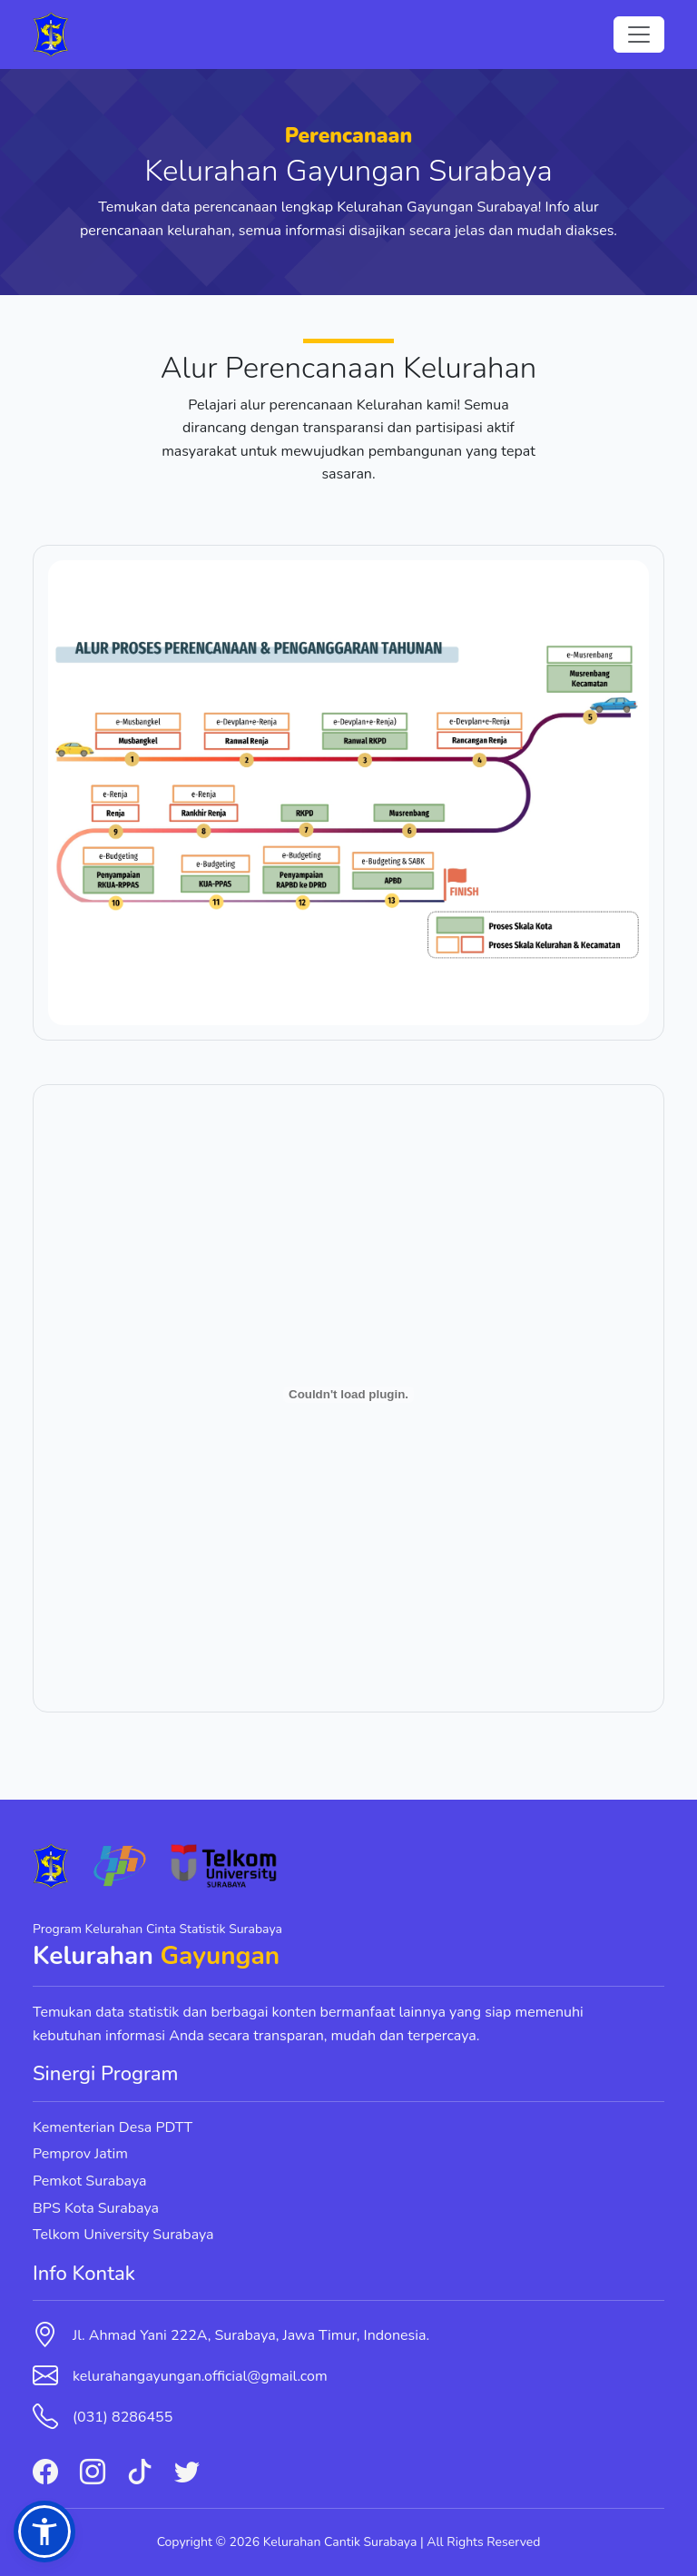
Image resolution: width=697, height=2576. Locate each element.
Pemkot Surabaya (90, 2181)
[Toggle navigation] (639, 34)
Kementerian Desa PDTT (112, 2127)
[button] (44, 2531)
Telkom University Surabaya (123, 2235)
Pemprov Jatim (80, 2154)
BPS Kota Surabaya (96, 2208)
